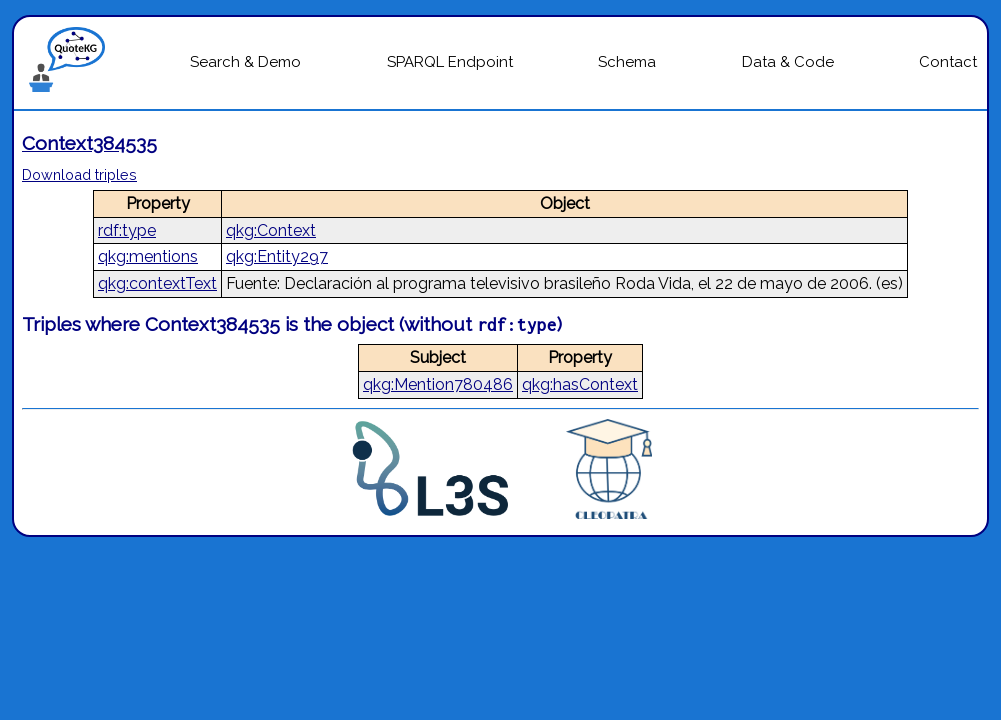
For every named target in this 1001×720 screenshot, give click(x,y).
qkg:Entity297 (277, 256)
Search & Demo (245, 62)
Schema (627, 62)
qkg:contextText (157, 283)
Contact (948, 62)
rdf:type (127, 230)
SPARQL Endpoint (450, 62)
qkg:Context (271, 230)
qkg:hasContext (580, 384)
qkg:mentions (148, 256)
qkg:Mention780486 (438, 384)
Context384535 (89, 143)
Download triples (79, 174)
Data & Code (788, 62)
